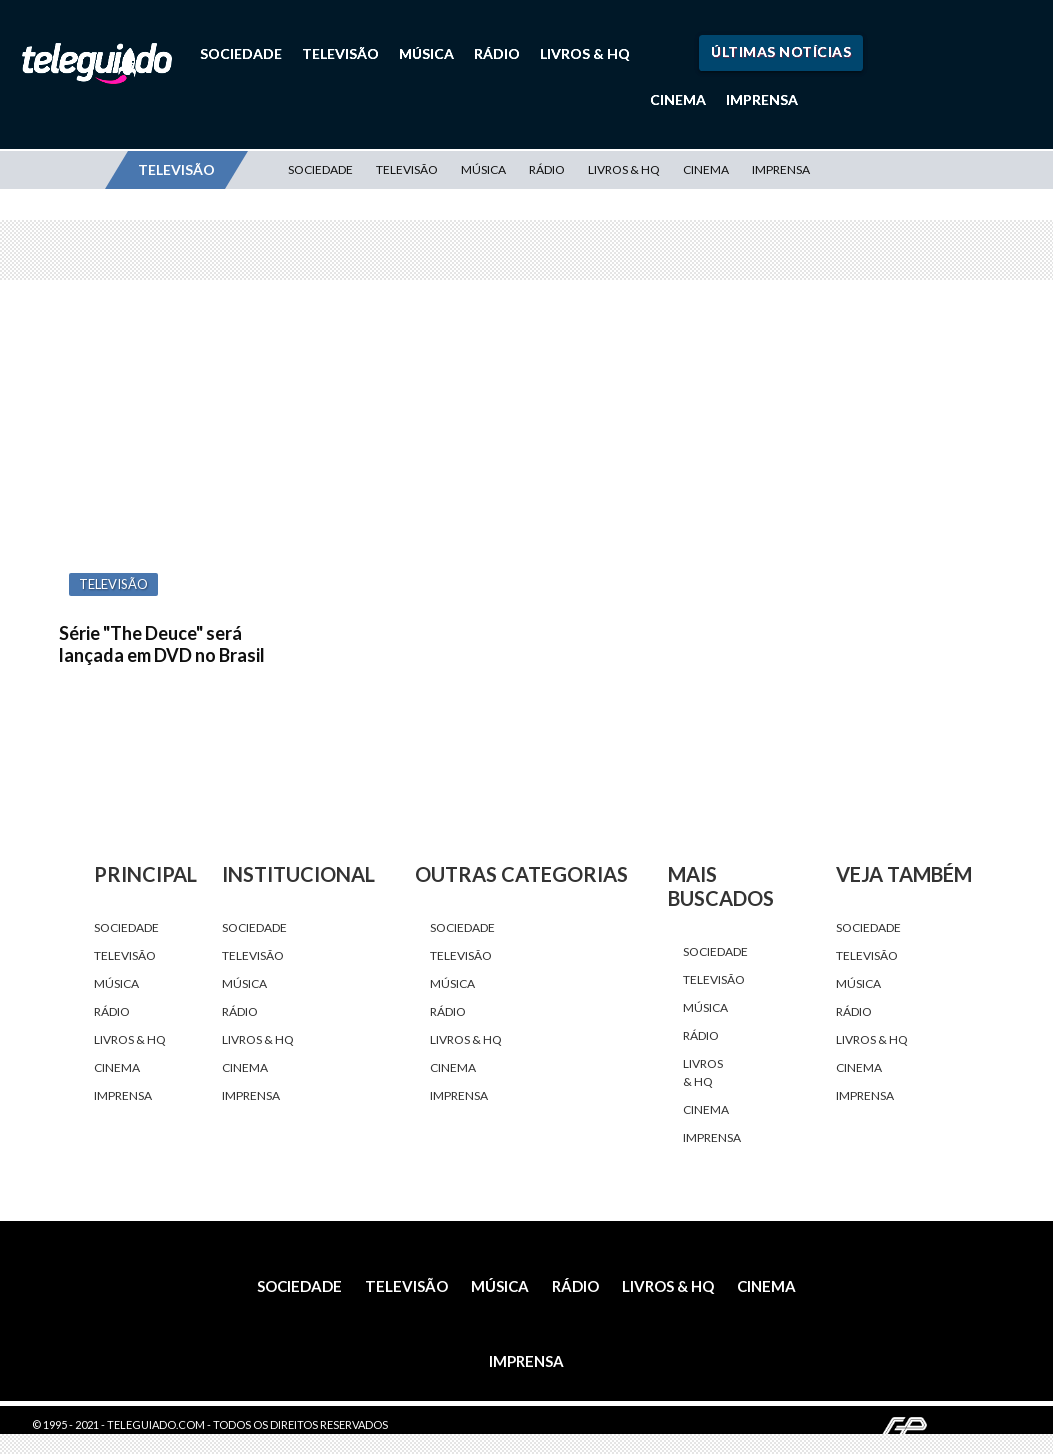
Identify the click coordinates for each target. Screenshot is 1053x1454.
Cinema (678, 99)
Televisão (340, 53)
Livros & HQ (585, 53)
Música (426, 53)
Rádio (497, 53)
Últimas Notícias (781, 51)
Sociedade (241, 53)
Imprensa (762, 99)
